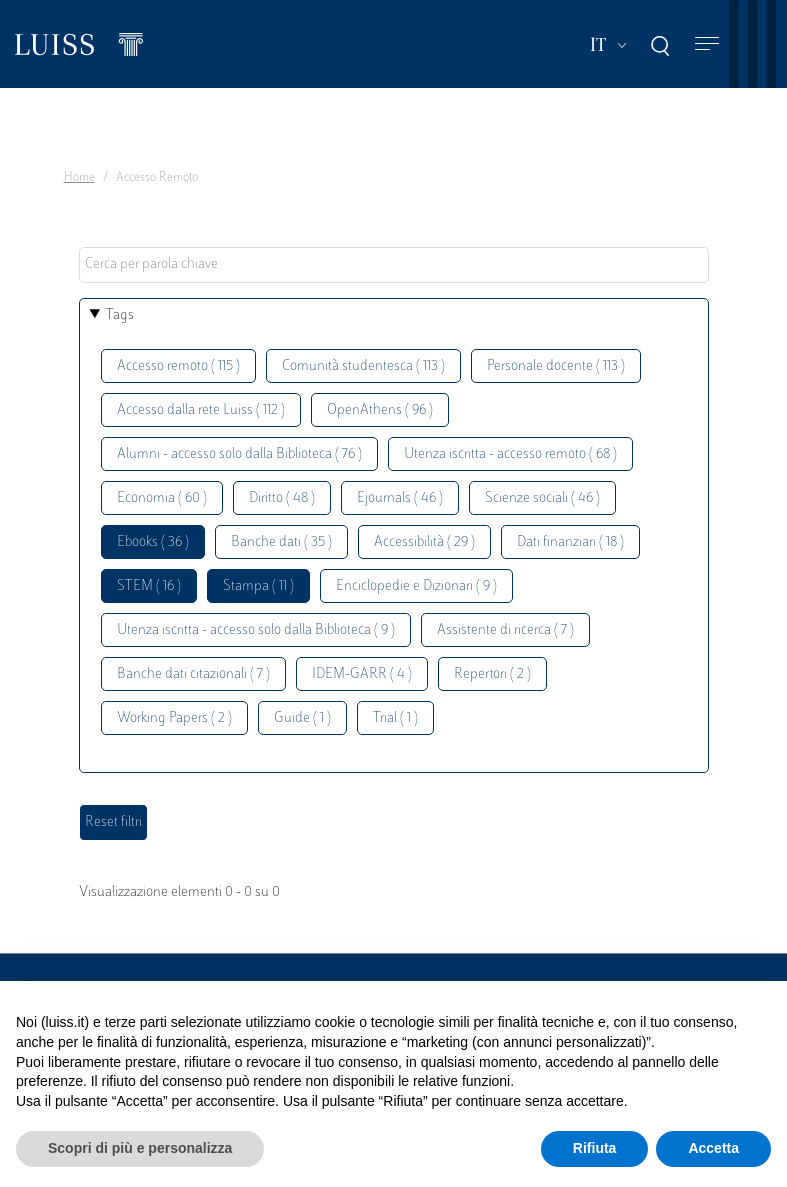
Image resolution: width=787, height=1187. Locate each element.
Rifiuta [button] (595, 1148)
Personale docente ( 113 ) (556, 366)
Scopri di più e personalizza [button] (140, 1148)
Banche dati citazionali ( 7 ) (193, 674)
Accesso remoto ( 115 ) (178, 366)
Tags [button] (120, 315)
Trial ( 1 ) (395, 718)
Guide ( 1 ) (302, 718)
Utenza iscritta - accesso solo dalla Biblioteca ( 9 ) (256, 630)
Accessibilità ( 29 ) (424, 542)
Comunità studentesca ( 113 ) (363, 366)
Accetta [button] (713, 1148)
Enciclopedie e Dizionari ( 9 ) (416, 586)
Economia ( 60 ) (162, 498)
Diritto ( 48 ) (282, 498)
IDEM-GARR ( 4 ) (362, 674)
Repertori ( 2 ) (492, 674)
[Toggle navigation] (707, 44)
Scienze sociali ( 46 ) (542, 498)
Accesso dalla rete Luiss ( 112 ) (201, 410)
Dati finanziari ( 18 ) (570, 542)
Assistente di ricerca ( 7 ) (505, 630)
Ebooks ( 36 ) (153, 542)
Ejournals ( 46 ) (400, 498)
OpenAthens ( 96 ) (380, 410)
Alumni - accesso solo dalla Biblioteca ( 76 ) (239, 454)
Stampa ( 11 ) (258, 586)
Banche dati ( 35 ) (281, 542)
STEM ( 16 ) (149, 586)
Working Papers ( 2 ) (174, 718)
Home (79, 178)
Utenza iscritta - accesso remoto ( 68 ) (510, 454)
